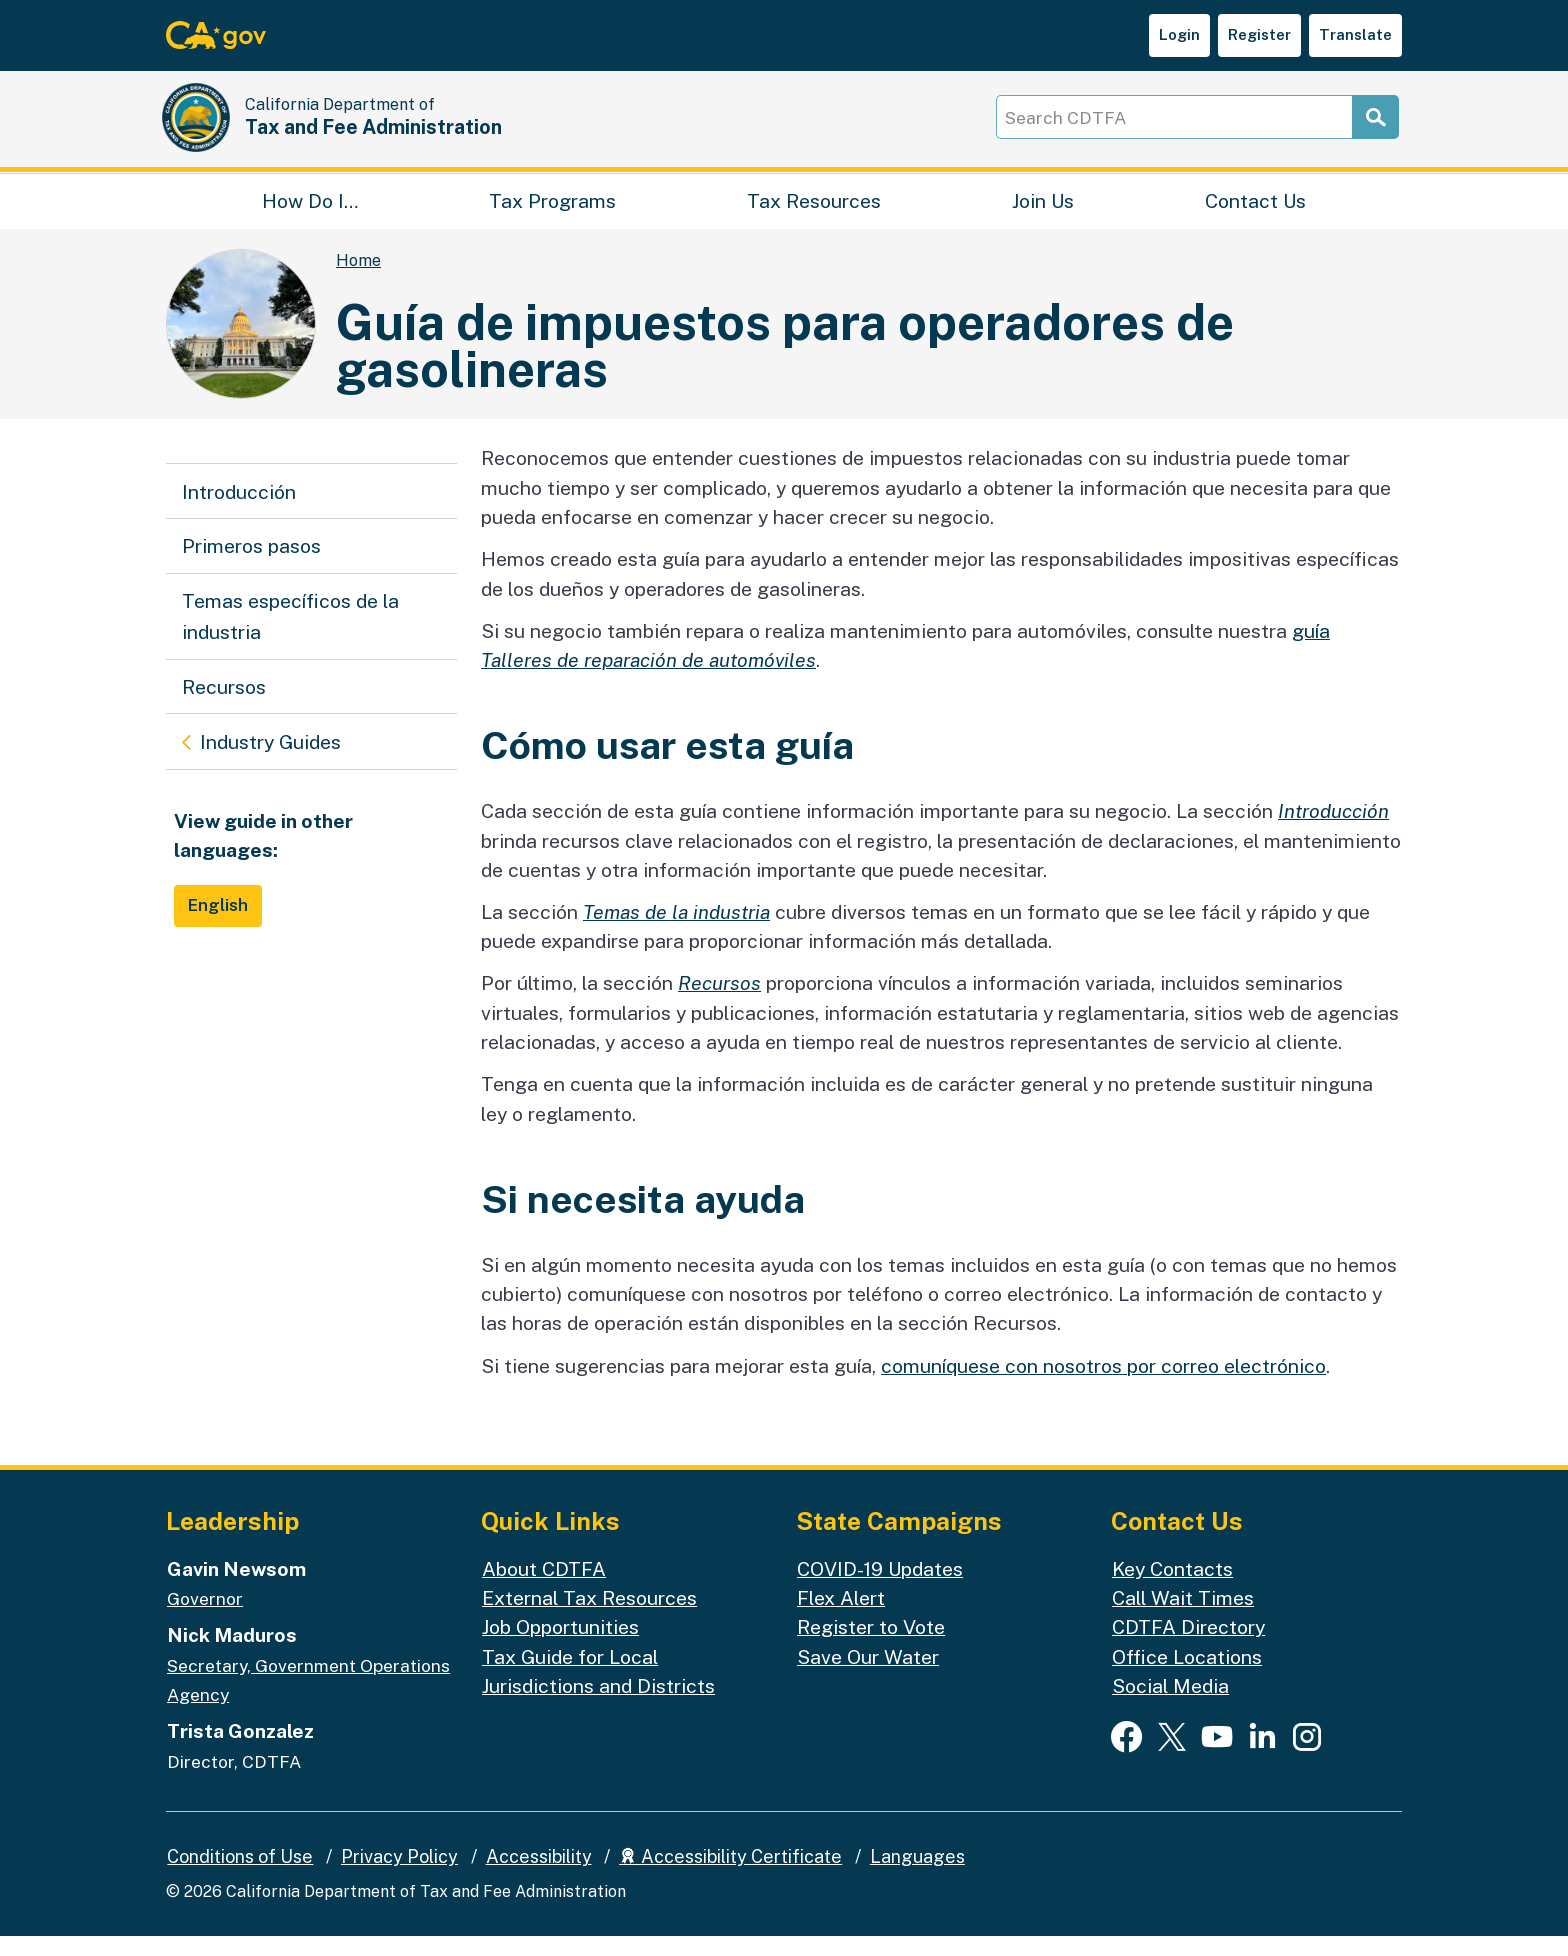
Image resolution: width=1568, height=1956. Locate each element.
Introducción (239, 511)
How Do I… (310, 215)
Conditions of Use (240, 1876)
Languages (917, 1876)
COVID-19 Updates (880, 1588)
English (219, 925)
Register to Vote (871, 1646)
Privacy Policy (399, 1876)
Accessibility (539, 1876)
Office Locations (1187, 1676)
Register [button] (1259, 34)
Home (358, 281)
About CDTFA (544, 1588)
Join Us (1043, 215)
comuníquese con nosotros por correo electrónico (1103, 1385)
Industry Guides (270, 759)
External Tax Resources (589, 1617)
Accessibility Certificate (730, 1876)
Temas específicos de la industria (290, 636)
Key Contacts (1172, 1588)
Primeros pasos (251, 566)
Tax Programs (552, 215)
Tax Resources (814, 215)
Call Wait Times (1183, 1617)
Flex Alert (841, 1617)
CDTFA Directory (1188, 1646)
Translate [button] (1355, 34)
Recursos (224, 706)
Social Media (1170, 1705)
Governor (205, 1618)
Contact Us (1255, 215)
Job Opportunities (560, 1646)
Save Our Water (868, 1676)
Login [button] (1179, 34)
